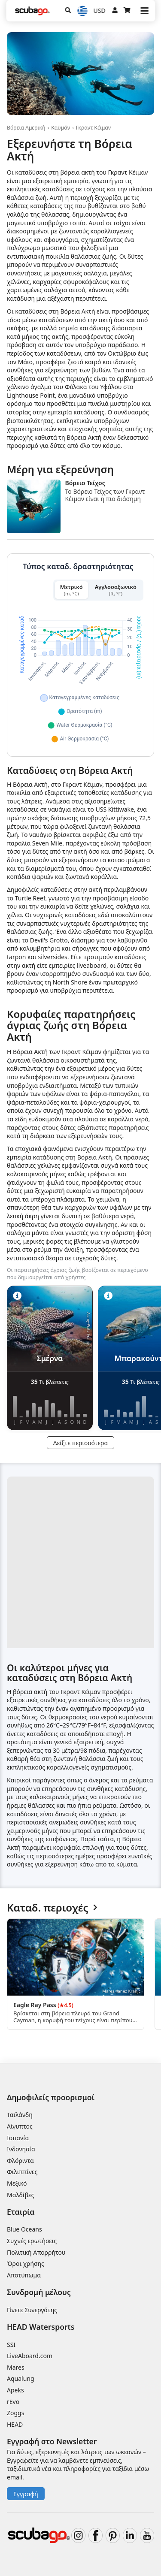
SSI (11, 2344)
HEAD (15, 2424)
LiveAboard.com (29, 2356)
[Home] (32, 10)
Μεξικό (17, 2183)
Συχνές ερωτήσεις (32, 2241)
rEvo (13, 2402)
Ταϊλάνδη (20, 2115)
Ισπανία (18, 2138)
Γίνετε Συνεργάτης (32, 2310)
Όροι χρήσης (25, 2263)
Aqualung (20, 2378)
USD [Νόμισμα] (100, 10)
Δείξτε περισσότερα (80, 1443)
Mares (15, 2367)
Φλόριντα (20, 2160)
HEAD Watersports (40, 2327)
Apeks (15, 2390)
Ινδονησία (21, 2149)
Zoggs (15, 2413)
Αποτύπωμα (24, 2275)
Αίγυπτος (20, 2126)
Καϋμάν (60, 127)
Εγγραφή (25, 2494)
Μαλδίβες (20, 2195)
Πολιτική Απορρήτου (36, 2252)
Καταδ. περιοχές (52, 1908)
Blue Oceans (24, 2229)
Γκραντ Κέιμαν (93, 127)
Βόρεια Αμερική (26, 127)
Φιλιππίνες (22, 2172)
